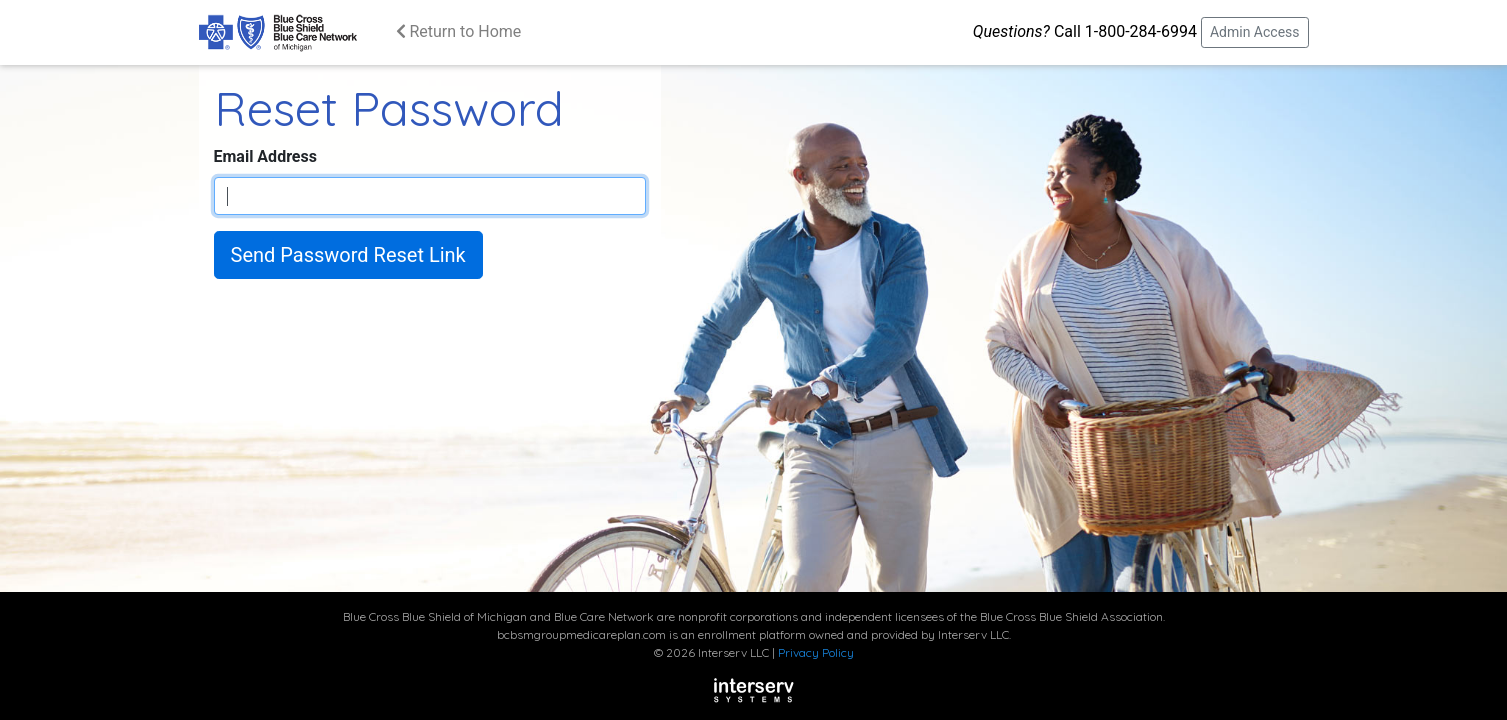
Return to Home (459, 31)
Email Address (265, 156)
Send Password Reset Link (348, 255)
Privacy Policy (816, 652)
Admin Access (1255, 32)
